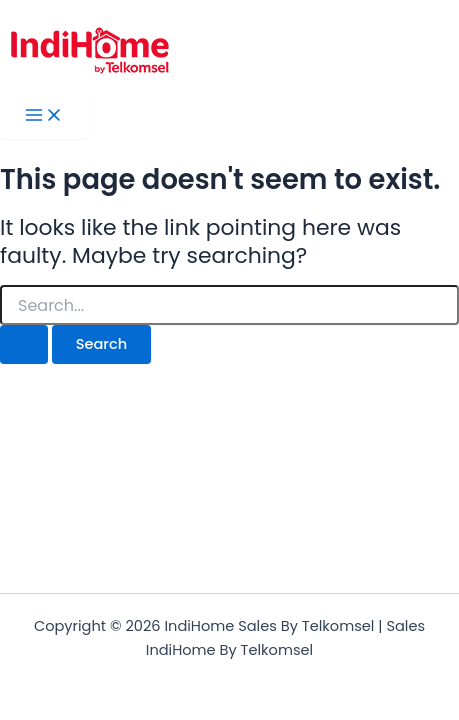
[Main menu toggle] (44, 116)
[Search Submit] (24, 344)
